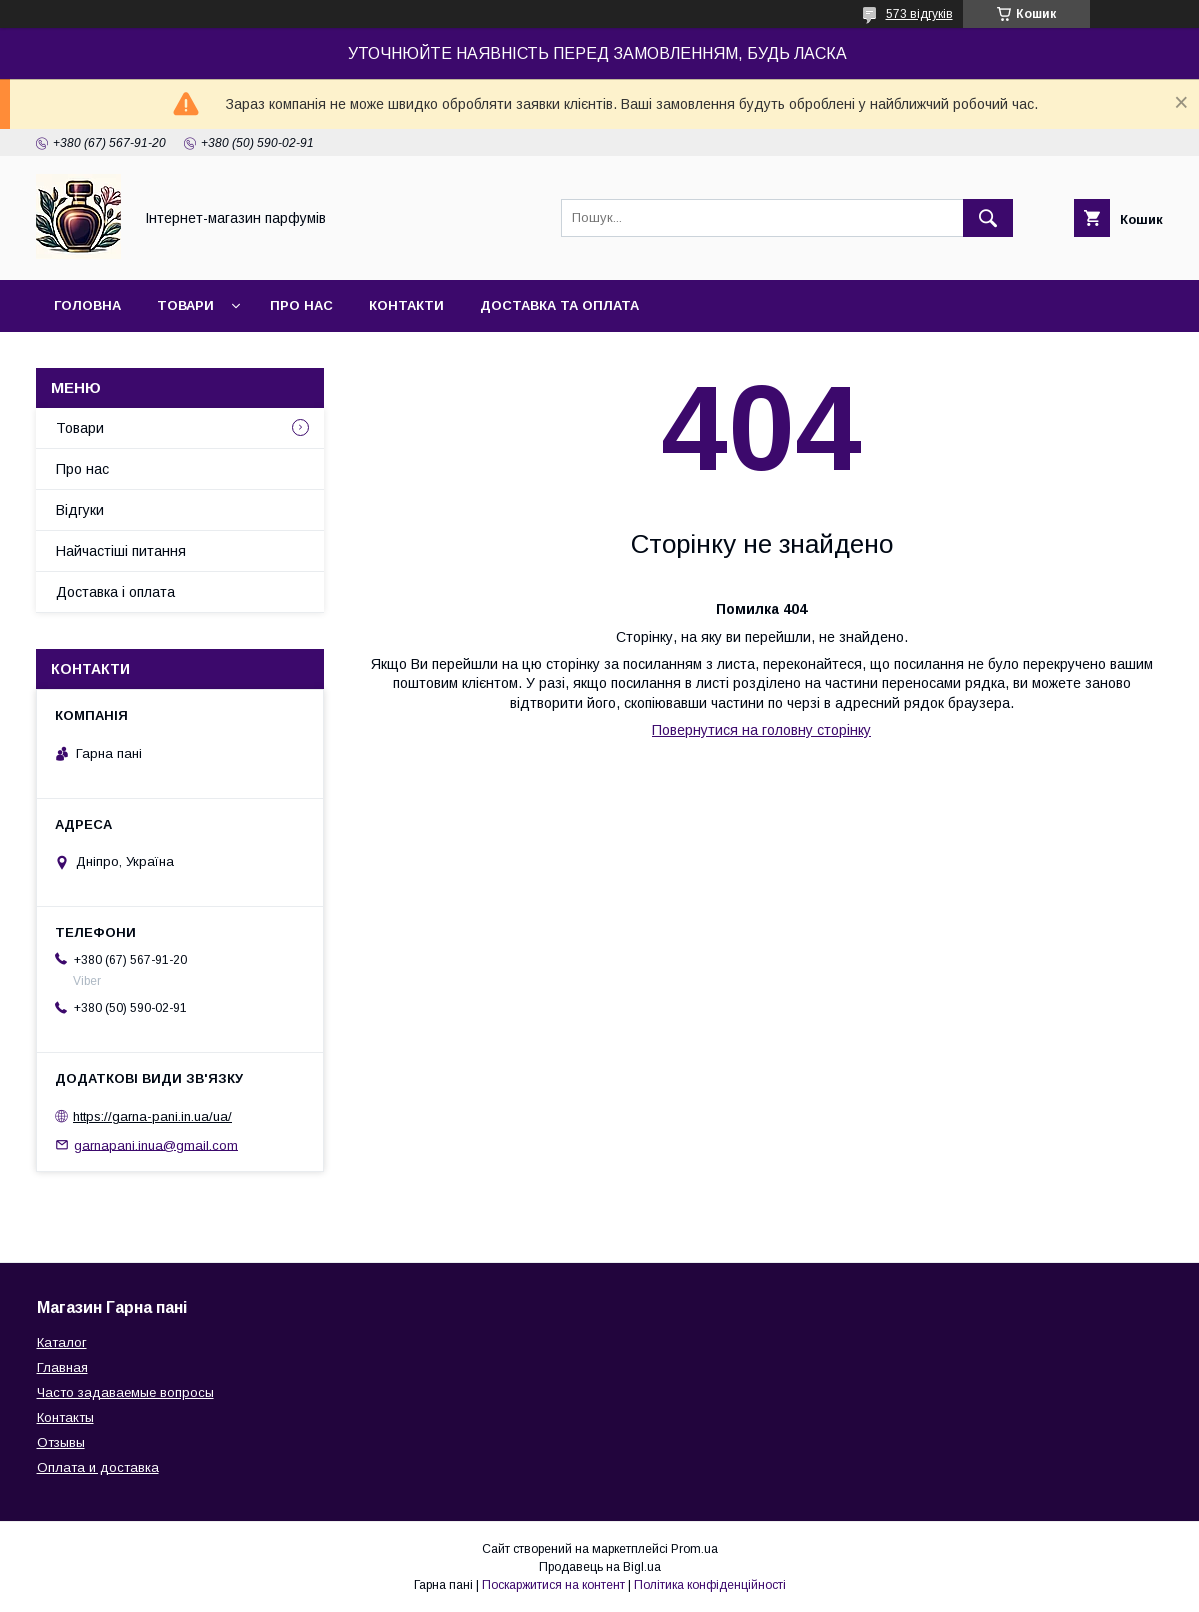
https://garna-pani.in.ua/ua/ (152, 1116)
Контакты (65, 1417)
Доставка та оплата (559, 305)
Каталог (62, 1342)
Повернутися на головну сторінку (761, 730)
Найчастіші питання (121, 551)
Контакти (406, 305)
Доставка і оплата (115, 592)
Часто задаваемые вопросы (125, 1392)
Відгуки (80, 510)
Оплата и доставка (98, 1467)
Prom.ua (694, 1549)
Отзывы (61, 1442)
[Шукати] (988, 218)
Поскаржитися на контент (553, 1585)
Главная (62, 1367)
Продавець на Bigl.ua (600, 1567)
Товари (185, 305)
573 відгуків (919, 14)
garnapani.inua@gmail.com (156, 1144)
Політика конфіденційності (710, 1585)
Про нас (301, 305)
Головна (87, 305)
